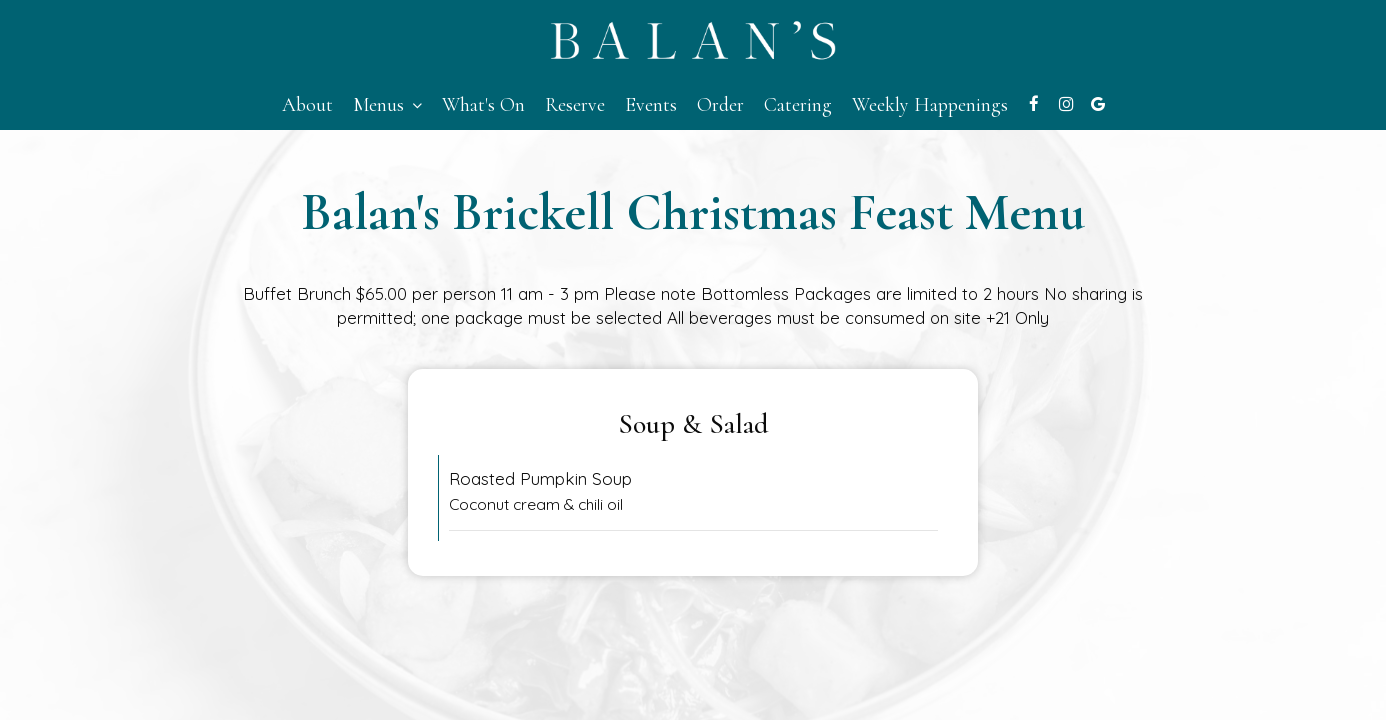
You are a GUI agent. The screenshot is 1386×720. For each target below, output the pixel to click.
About (307, 105)
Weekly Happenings (930, 105)
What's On (483, 105)
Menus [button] (387, 105)
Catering (798, 105)
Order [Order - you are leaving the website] (720, 105)
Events (651, 105)
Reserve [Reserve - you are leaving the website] (575, 105)
